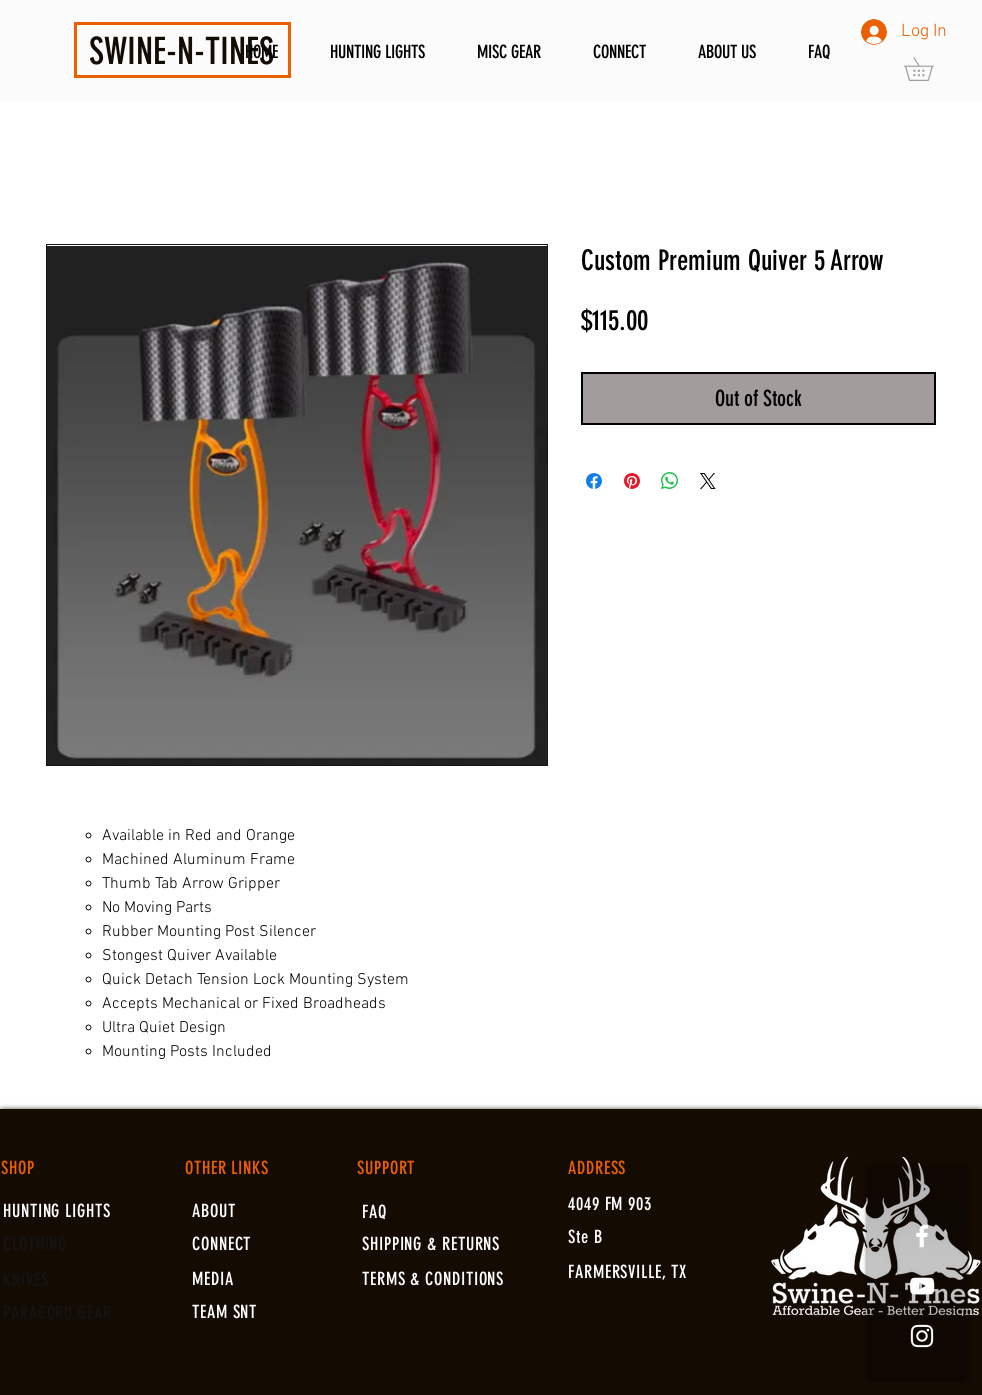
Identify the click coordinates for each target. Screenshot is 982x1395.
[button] (930, 69)
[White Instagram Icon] (922, 1336)
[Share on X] (708, 481)
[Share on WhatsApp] (670, 481)
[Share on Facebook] (594, 481)
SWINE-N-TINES (181, 51)
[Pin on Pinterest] (632, 481)
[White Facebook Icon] (922, 1236)
